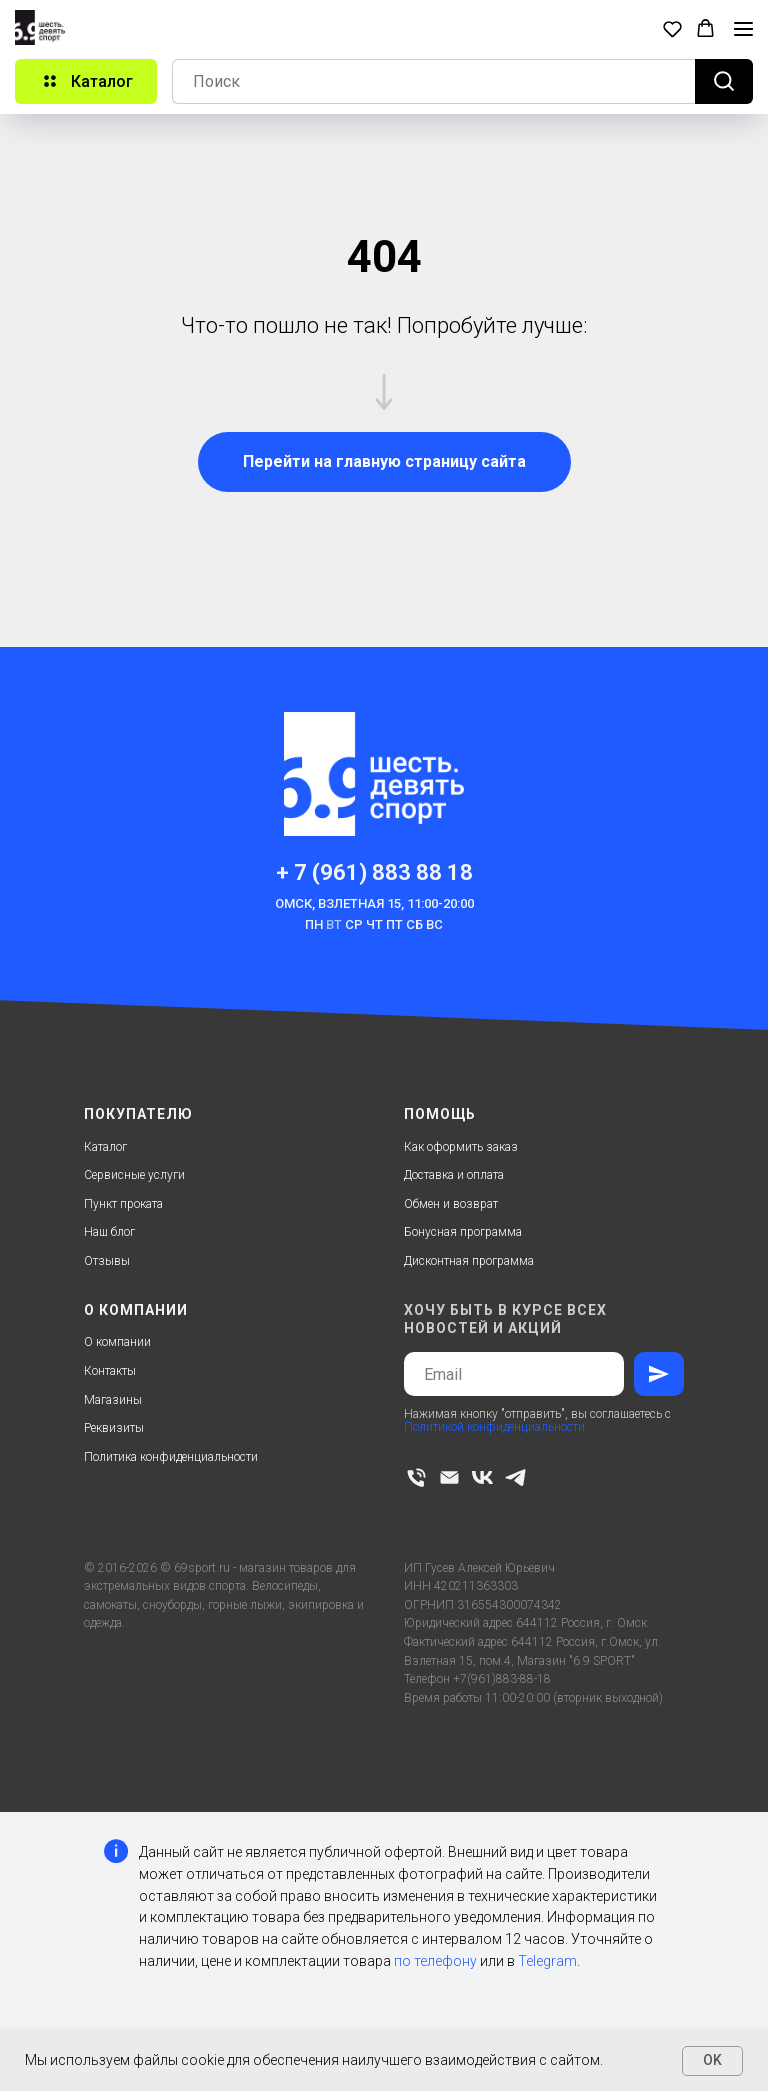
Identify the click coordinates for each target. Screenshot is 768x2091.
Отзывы (107, 1261)
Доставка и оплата (454, 1175)
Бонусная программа (463, 1232)
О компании (117, 1342)
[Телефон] (416, 1477)
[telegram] (515, 1477)
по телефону (435, 1961)
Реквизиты (114, 1428)
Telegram (547, 1961)
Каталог (105, 1147)
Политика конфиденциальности (171, 1457)
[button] (672, 28)
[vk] (482, 1477)
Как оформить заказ (461, 1147)
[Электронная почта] (449, 1477)
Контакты (110, 1371)
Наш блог (109, 1232)
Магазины (113, 1400)
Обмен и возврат (451, 1204)
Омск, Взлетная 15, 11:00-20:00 (374, 903)
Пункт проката (123, 1204)
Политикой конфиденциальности (494, 1427)
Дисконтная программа (469, 1261)
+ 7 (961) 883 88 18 (374, 872)
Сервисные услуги (134, 1175)
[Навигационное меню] (743, 29)
